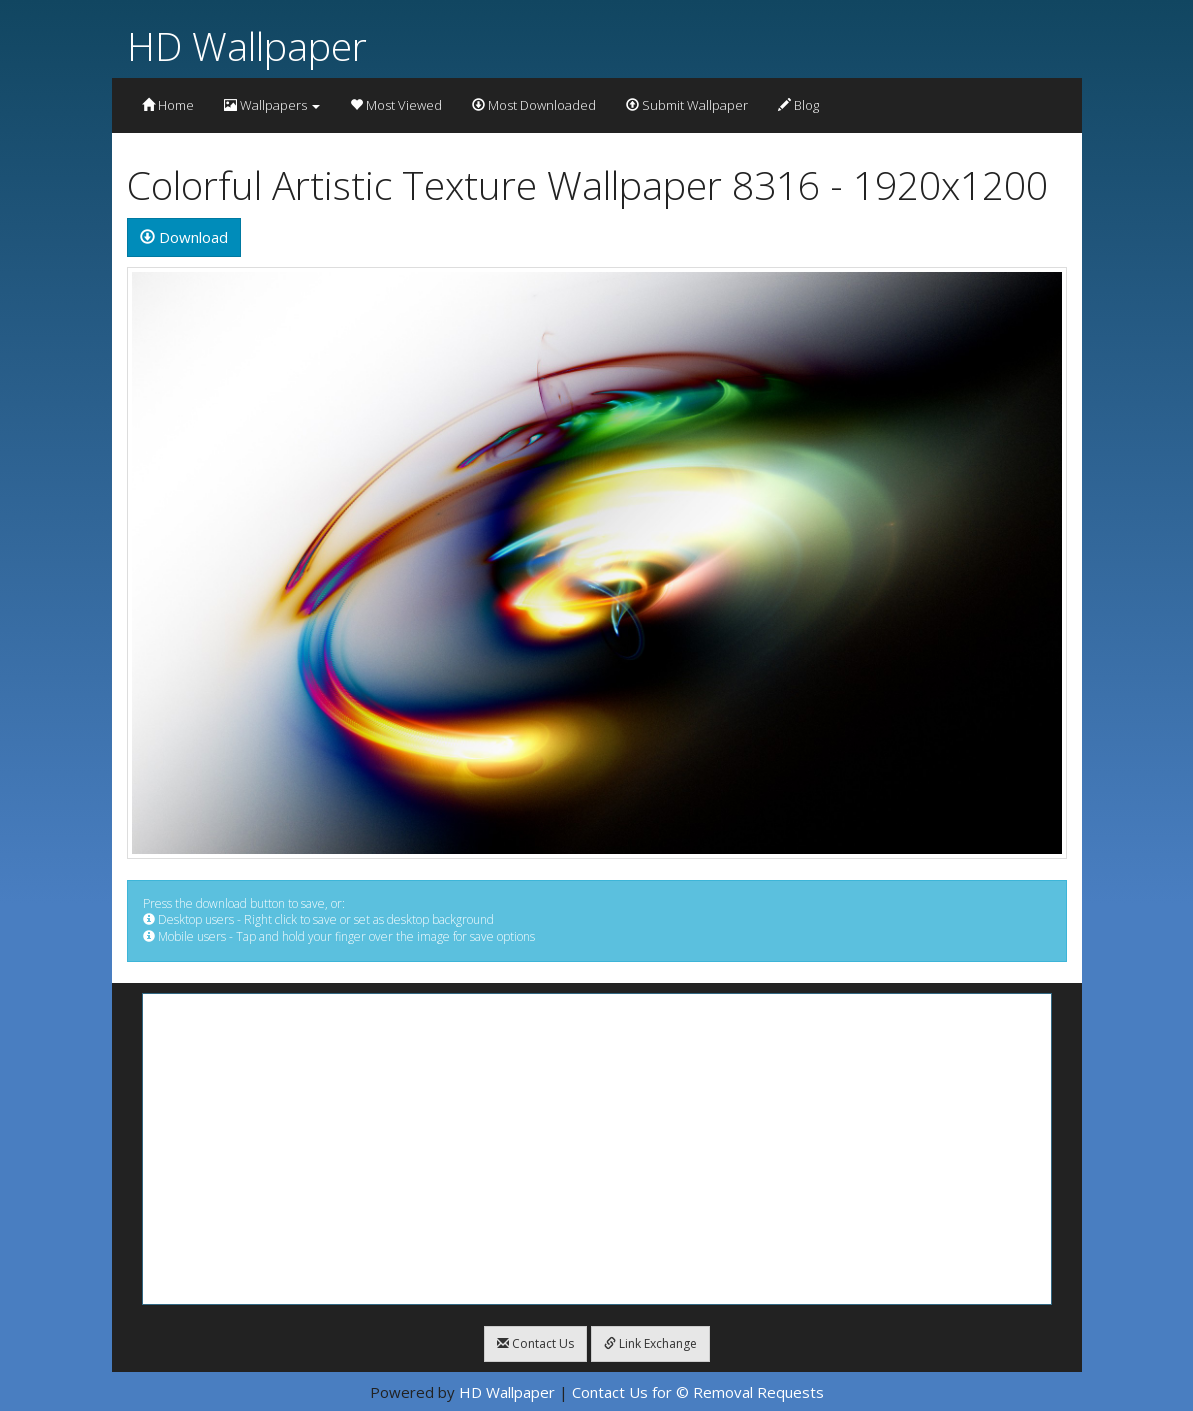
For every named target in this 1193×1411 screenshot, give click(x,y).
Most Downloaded (534, 105)
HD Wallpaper (247, 45)
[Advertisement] (597, 1149)
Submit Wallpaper (687, 105)
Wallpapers (272, 105)
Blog (798, 105)
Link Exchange (650, 1343)
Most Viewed (396, 105)
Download (184, 237)
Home (168, 105)
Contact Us (535, 1343)
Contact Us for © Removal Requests (698, 1392)
